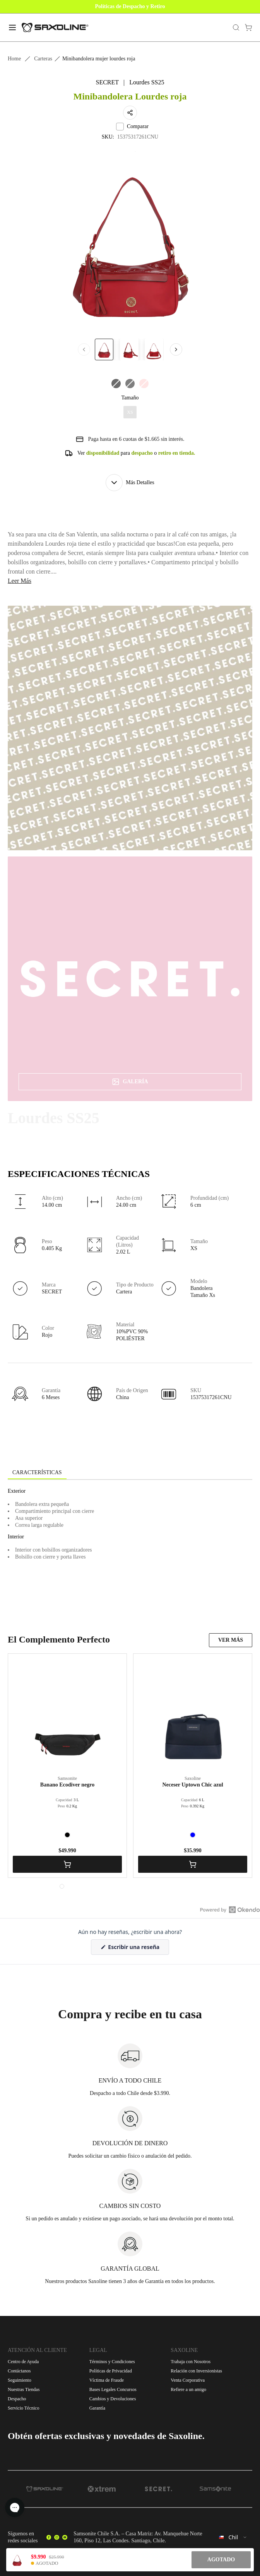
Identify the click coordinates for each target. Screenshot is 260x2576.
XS (130, 412)
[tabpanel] (130, 1550)
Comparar (132, 126)
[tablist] (130, 1473)
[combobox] (233, 2537)
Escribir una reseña (138, 1949)
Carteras (43, 59)
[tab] (37, 1473)
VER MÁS (230, 1640)
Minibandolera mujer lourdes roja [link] (98, 59)
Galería (130, 1082)
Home (14, 59)
